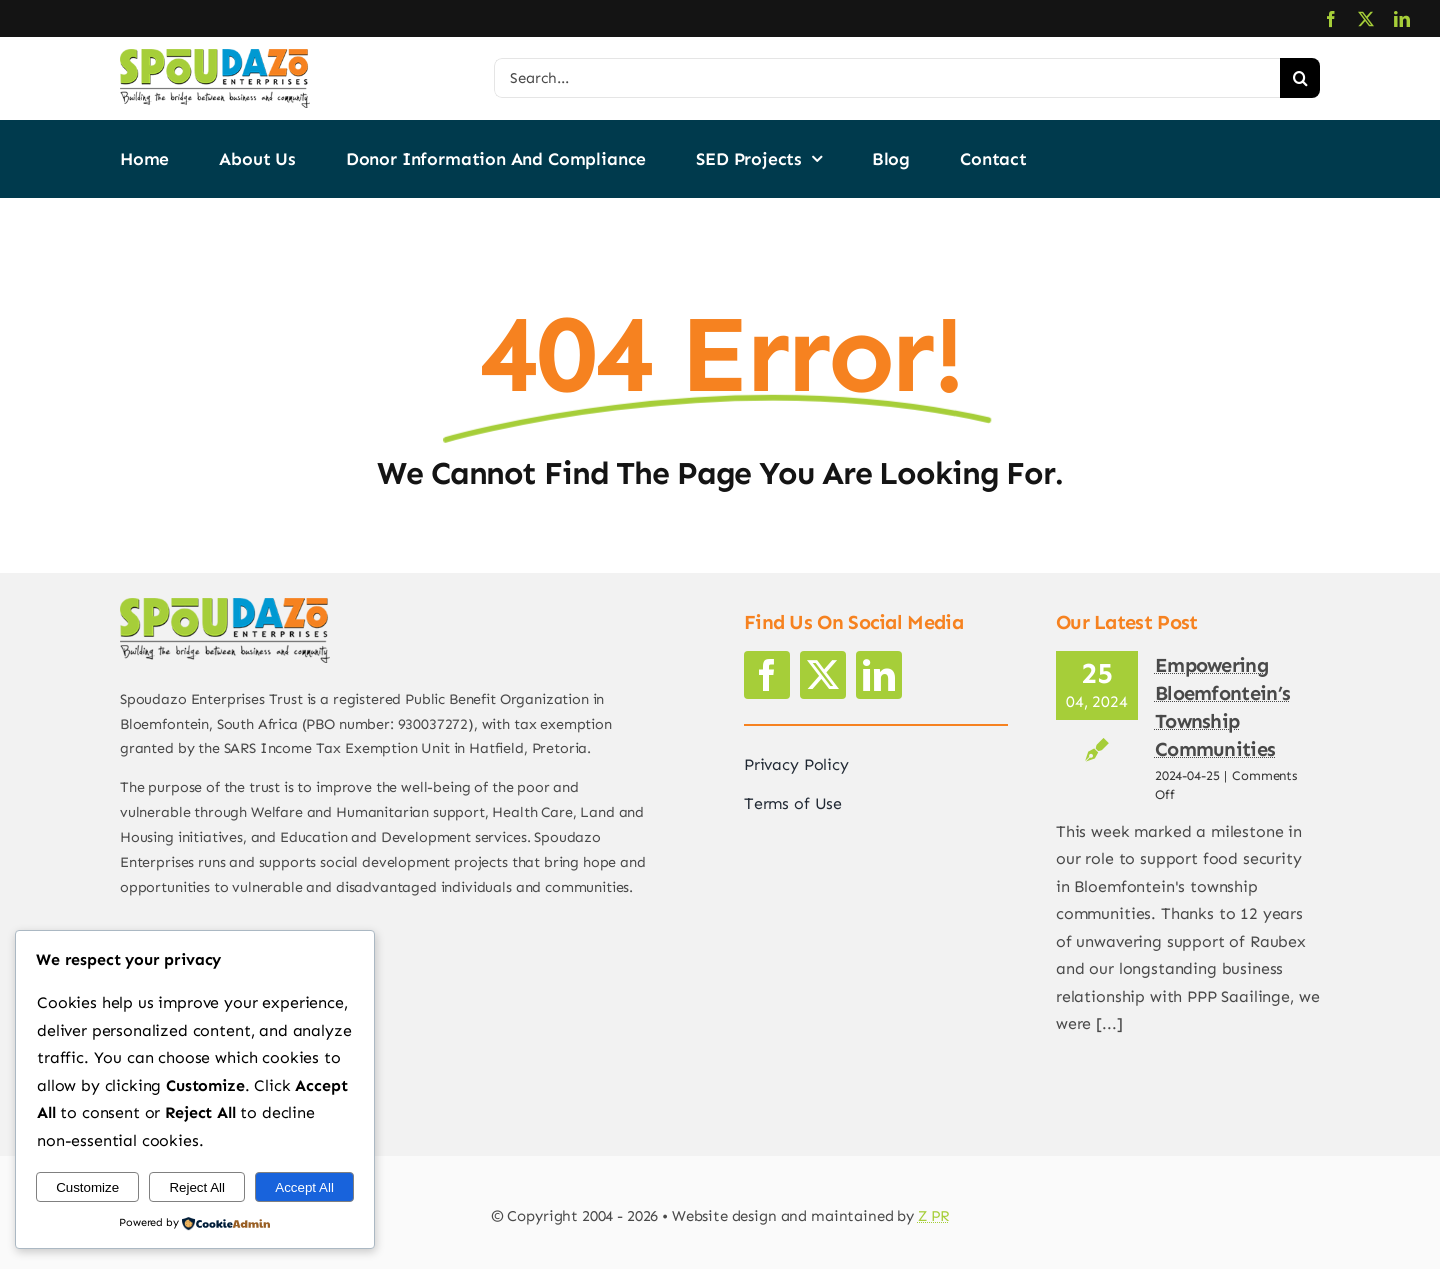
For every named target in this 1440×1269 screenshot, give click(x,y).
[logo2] (215, 56)
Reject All (197, 1187)
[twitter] (1366, 19)
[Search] (1300, 78)
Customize (87, 1187)
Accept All (304, 1187)
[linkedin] (1402, 19)
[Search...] (887, 78)
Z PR (933, 1216)
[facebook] (1331, 19)
